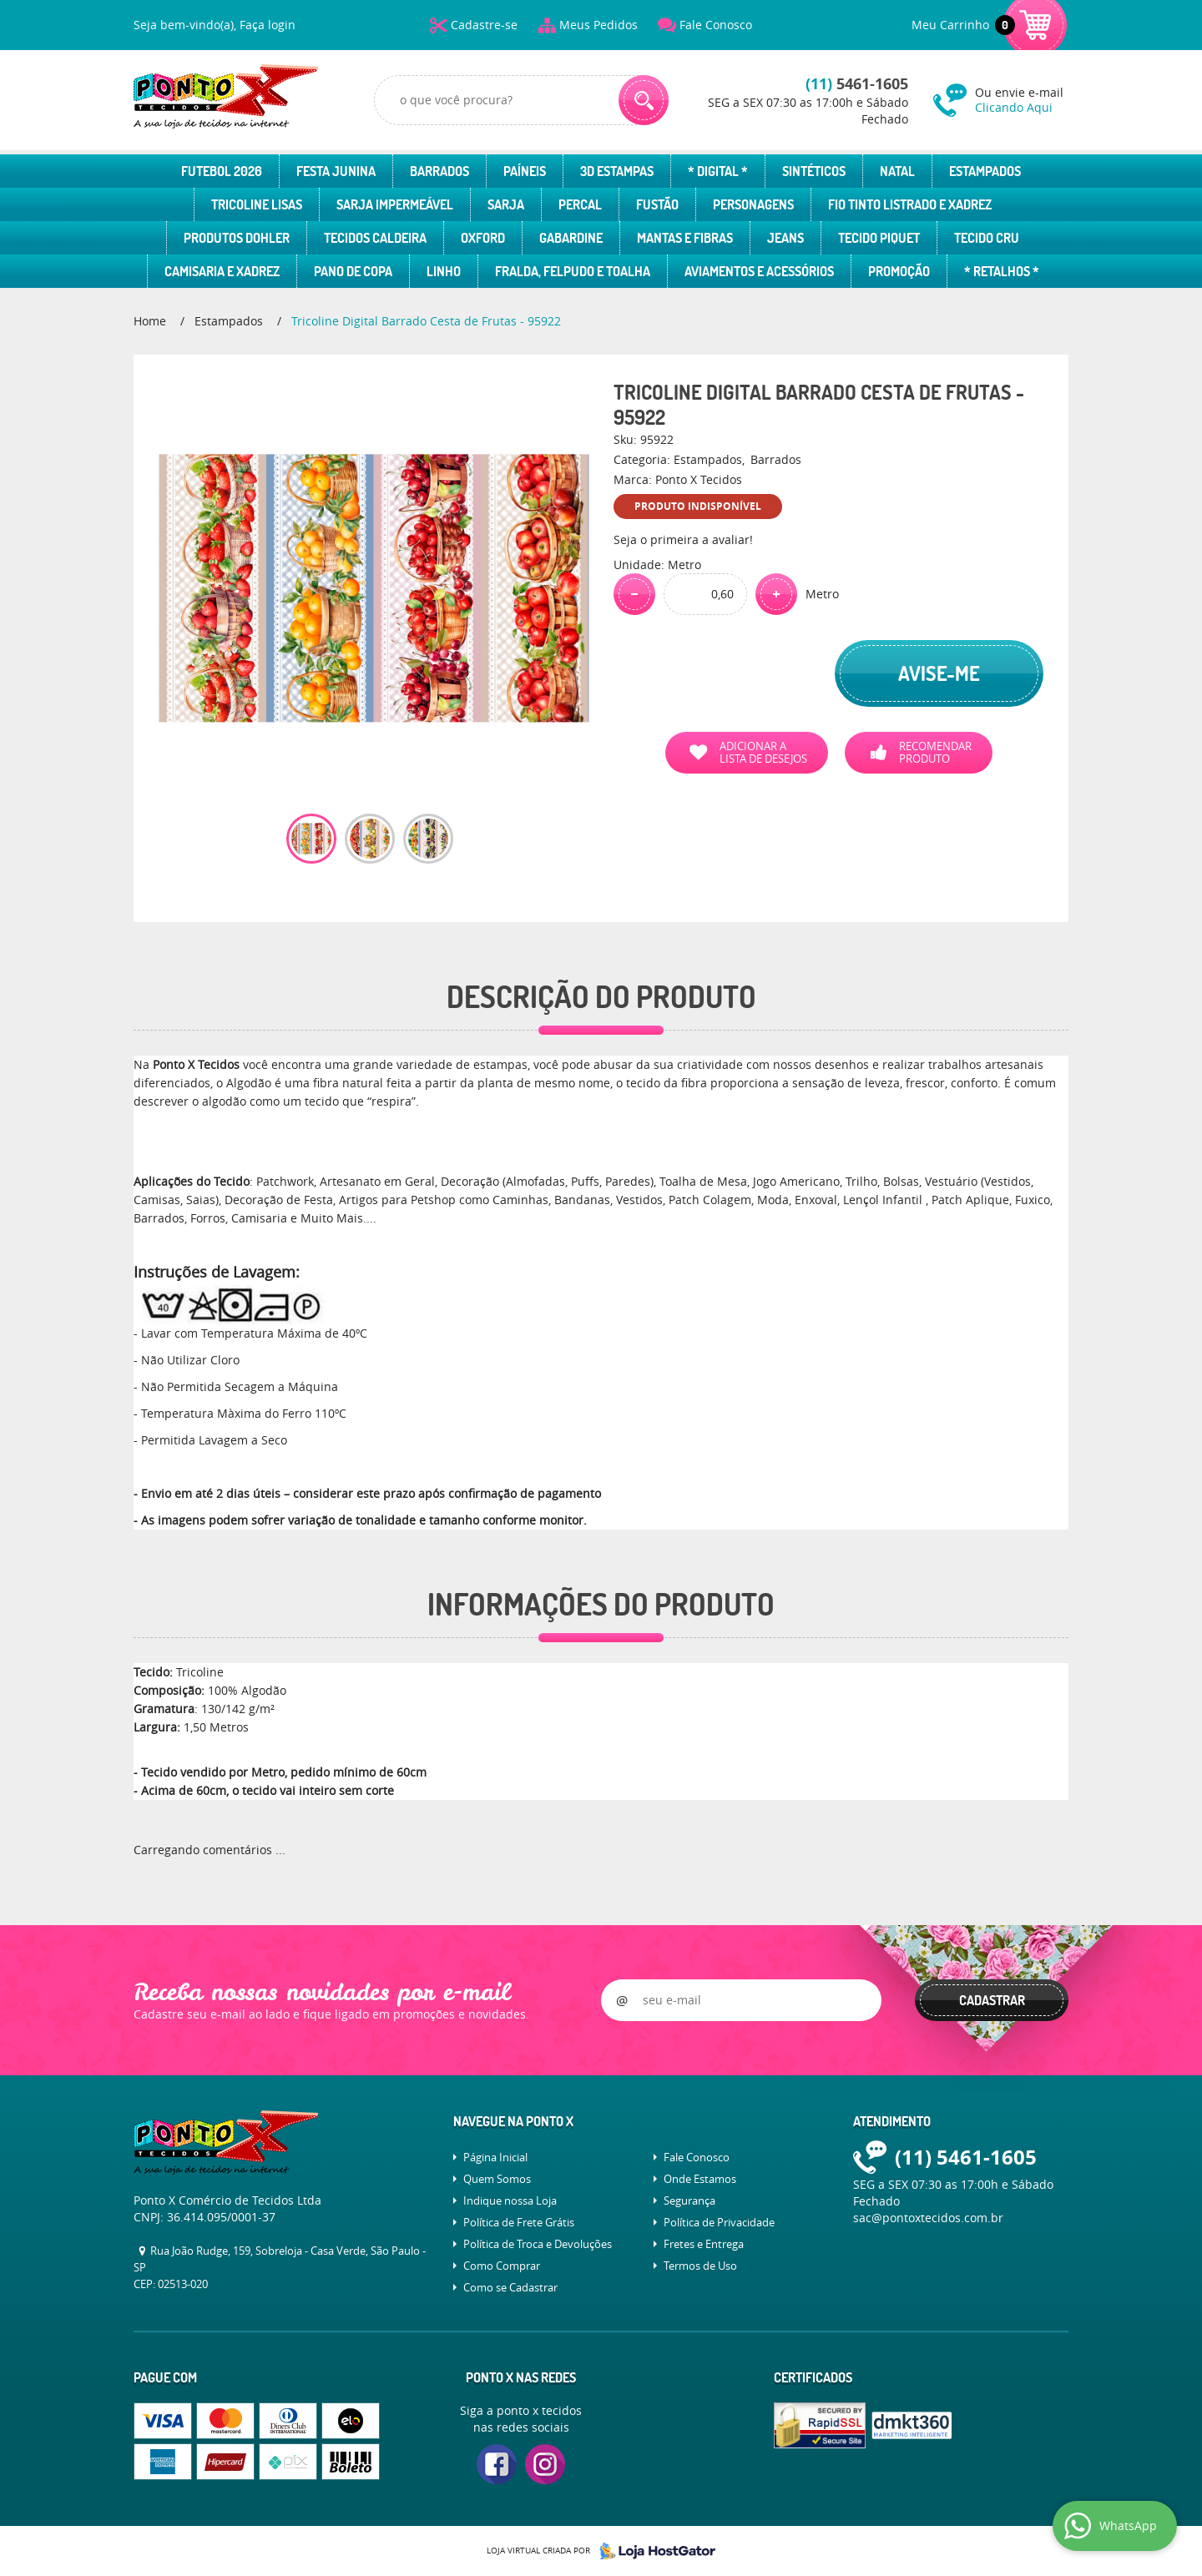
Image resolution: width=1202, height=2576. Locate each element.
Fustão (657, 204)
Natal (897, 171)
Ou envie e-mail (1021, 99)
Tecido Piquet (879, 237)
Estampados (985, 171)
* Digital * (718, 171)
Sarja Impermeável (394, 204)
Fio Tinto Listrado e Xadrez (910, 204)
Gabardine (571, 237)
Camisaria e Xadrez (222, 271)
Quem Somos (497, 2178)
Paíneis (524, 171)
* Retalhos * (1001, 271)
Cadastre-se (484, 25)
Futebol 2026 (221, 171)
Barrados (439, 171)
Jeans (785, 237)
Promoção (899, 271)
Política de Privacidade (719, 2222)
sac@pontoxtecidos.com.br (928, 2218)
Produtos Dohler (237, 237)
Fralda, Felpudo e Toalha (572, 271)
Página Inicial (495, 2157)
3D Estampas (617, 171)
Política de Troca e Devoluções (537, 2243)
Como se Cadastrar (510, 2287)
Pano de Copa (353, 271)
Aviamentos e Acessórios (759, 271)
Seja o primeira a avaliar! (683, 539)
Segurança (689, 2200)
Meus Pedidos (598, 25)
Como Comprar (501, 2265)
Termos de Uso (700, 2265)
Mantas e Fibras (685, 237)
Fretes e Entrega (704, 2243)
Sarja (505, 204)
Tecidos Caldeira (375, 237)
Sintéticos (814, 171)
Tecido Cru (986, 237)
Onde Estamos (700, 2178)
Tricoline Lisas (256, 204)
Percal (580, 204)
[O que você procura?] (644, 100)
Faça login (267, 25)
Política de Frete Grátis (518, 2222)
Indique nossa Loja (510, 2200)
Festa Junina (336, 171)
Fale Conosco (715, 25)
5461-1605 (857, 83)
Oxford (483, 237)
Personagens (753, 204)
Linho (444, 271)
